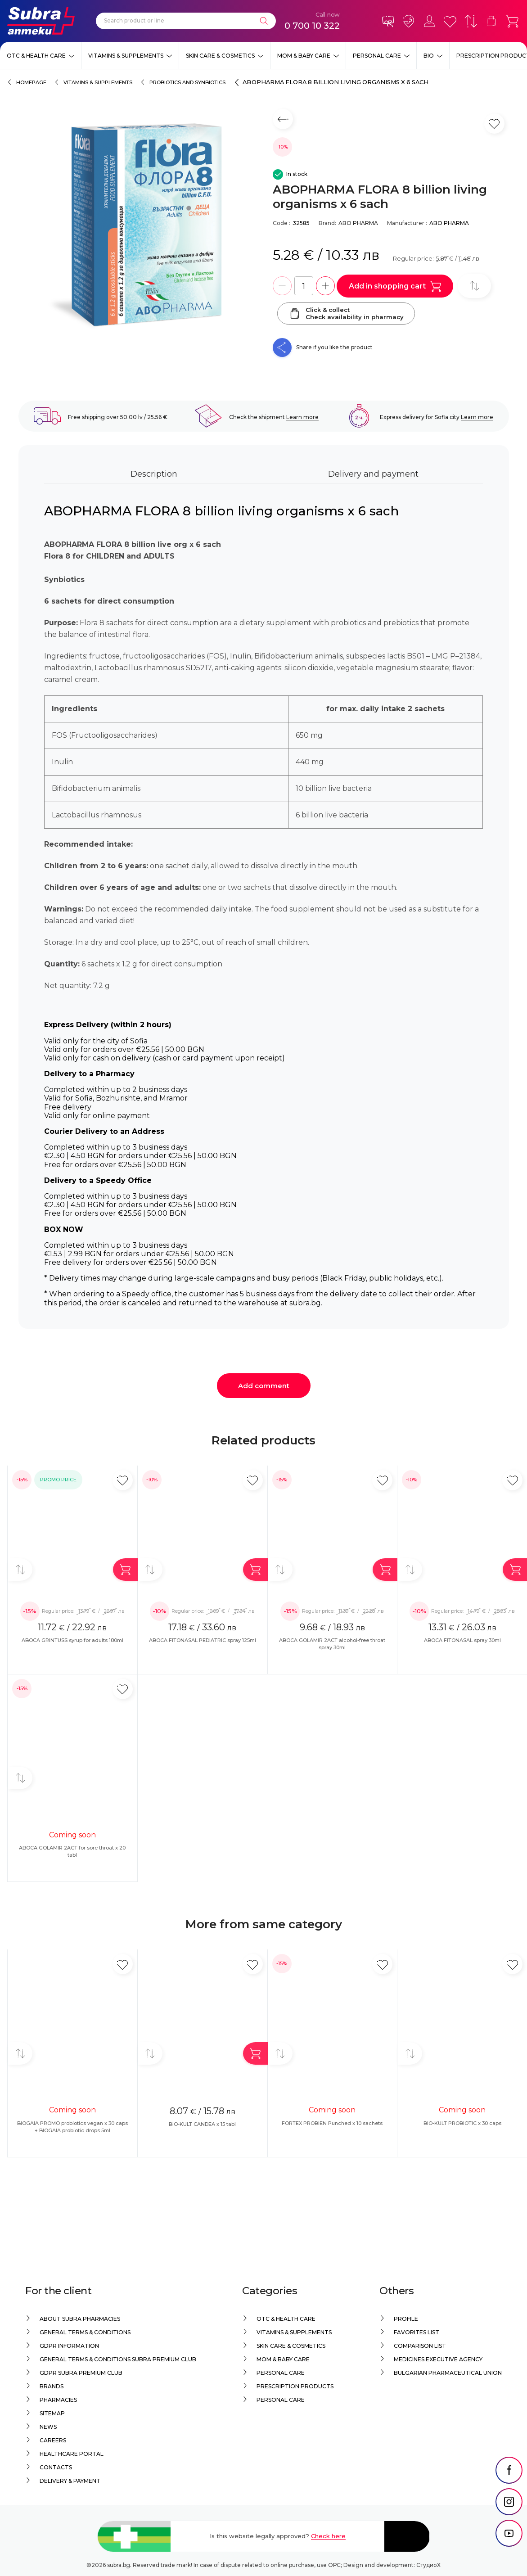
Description (154, 474)
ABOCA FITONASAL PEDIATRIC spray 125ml (202, 1640)
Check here (328, 2536)
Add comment (263, 1385)
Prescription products (295, 2386)
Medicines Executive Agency (438, 2359)
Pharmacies (58, 2399)
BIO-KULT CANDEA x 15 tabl (202, 2124)
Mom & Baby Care (303, 55)
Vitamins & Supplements (125, 55)
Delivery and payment (373, 474)
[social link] (508, 2492)
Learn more (302, 417)
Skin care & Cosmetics (220, 55)
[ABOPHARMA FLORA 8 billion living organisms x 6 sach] (141, 233)
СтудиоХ (428, 2565)
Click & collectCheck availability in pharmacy (346, 313)
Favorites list (416, 2332)
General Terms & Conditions (85, 2332)
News (48, 2426)
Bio (428, 55)
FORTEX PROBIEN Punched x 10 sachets (332, 2123)
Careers (53, 2440)
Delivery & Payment (70, 2480)
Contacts (56, 2467)
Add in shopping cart (395, 286)
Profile (406, 2318)
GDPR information (69, 2345)
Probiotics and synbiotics (187, 82)
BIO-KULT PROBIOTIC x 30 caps (462, 2123)
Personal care (377, 55)
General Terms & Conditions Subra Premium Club (118, 2359)
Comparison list (420, 2345)
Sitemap (52, 2413)
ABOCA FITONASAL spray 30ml (462, 1640)
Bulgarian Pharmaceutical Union (448, 2372)
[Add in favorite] (123, 1480)
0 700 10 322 (312, 25)
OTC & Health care (36, 55)
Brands (51, 2386)
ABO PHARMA (358, 223)
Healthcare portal (72, 2453)
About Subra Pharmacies (80, 2318)
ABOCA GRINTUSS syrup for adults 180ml (72, 1640)
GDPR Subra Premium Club (81, 2372)
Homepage (31, 82)
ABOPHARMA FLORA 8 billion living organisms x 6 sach (335, 82)
